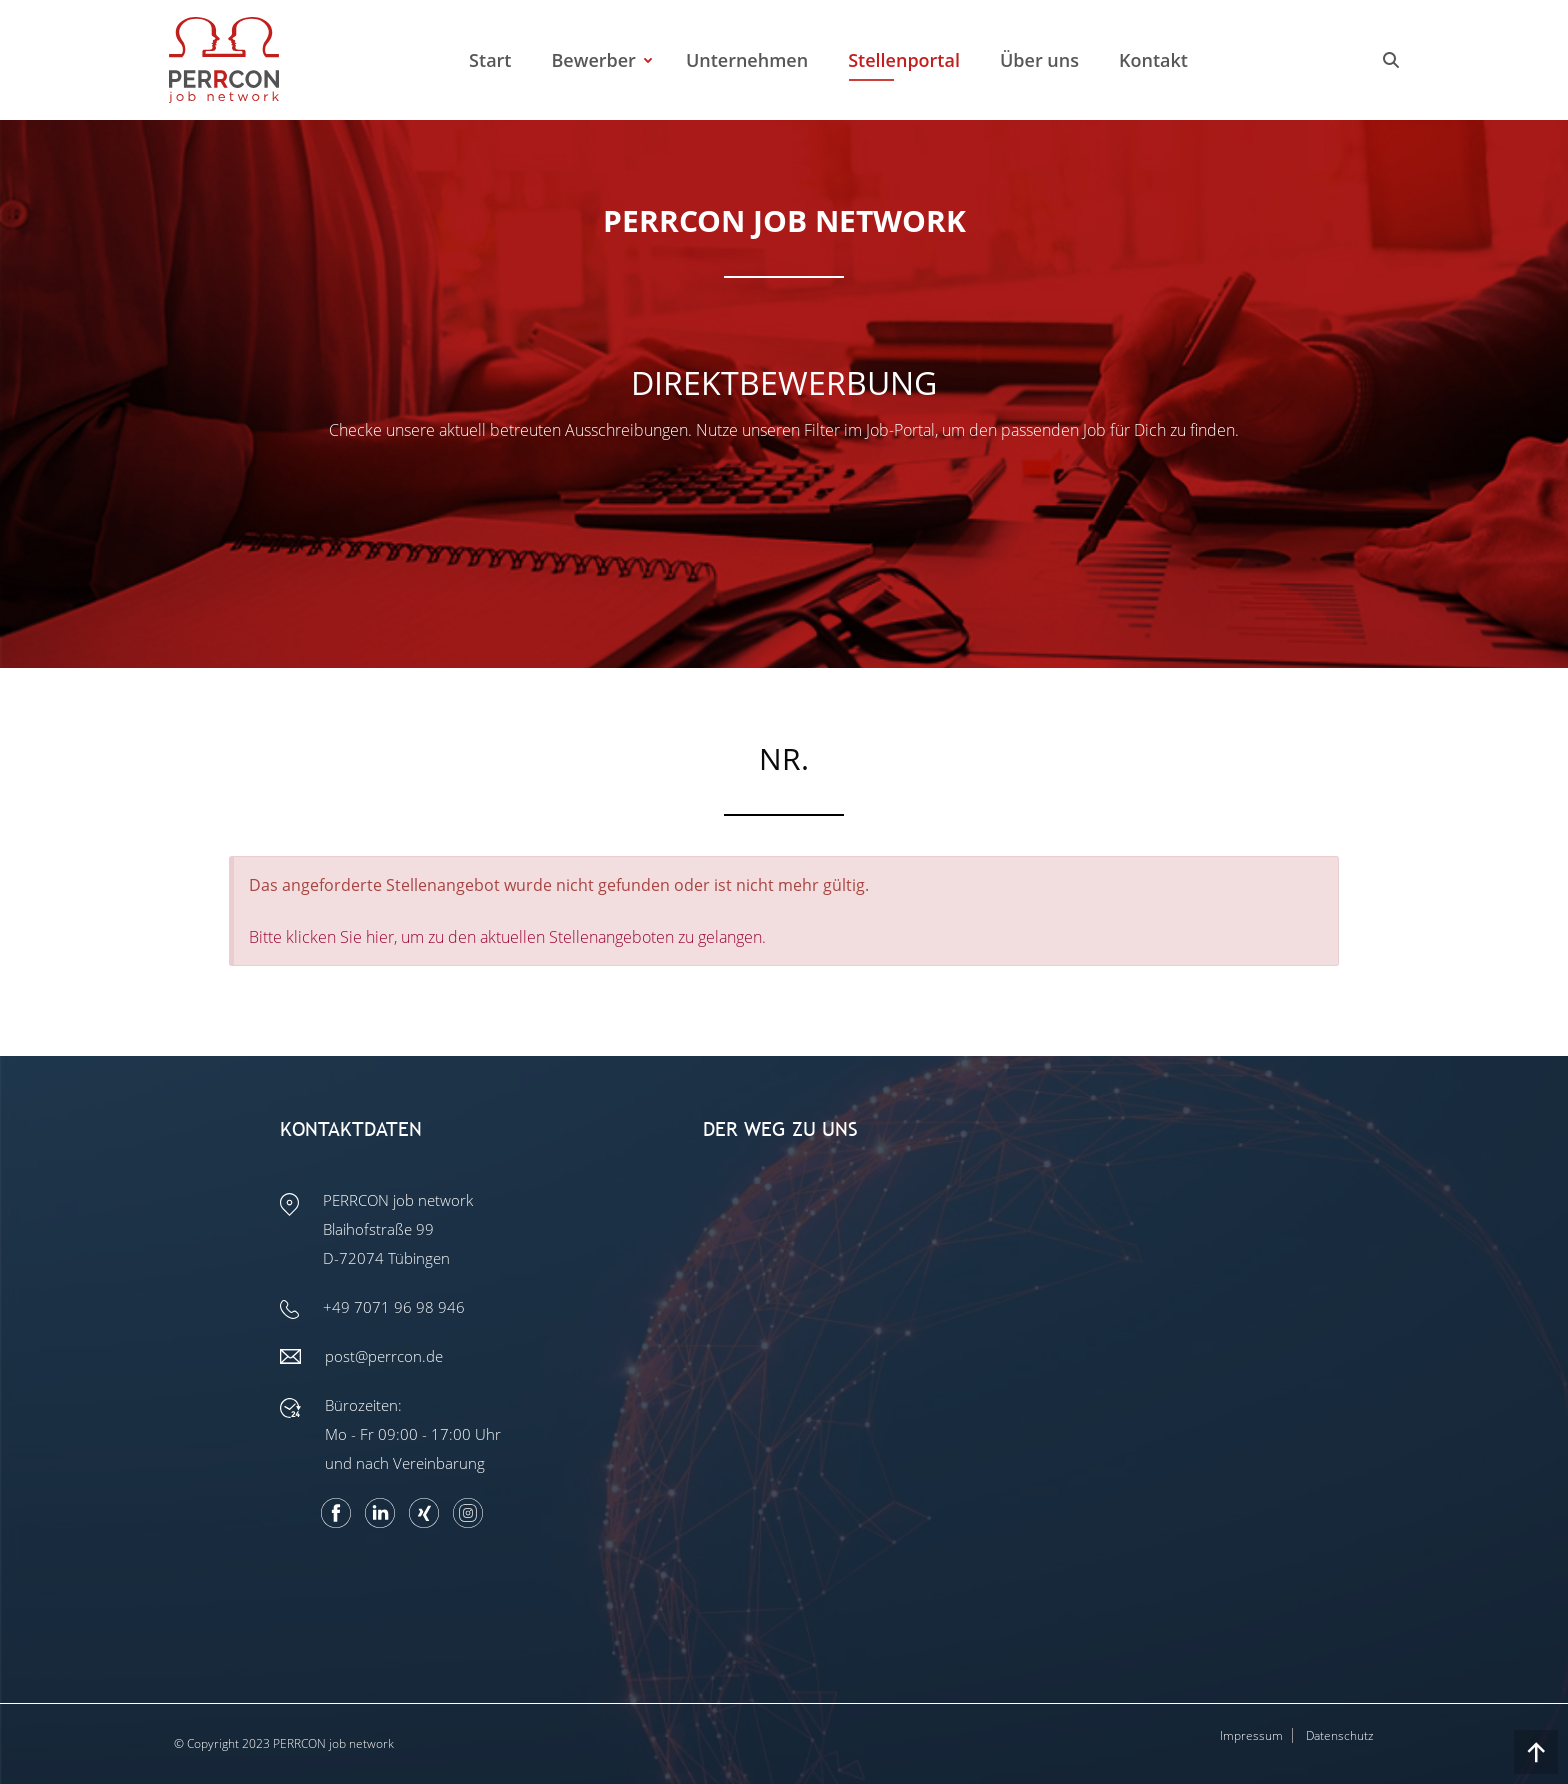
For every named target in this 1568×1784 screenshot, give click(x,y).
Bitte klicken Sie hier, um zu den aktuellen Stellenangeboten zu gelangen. (507, 937)
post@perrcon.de (384, 1356)
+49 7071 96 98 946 (394, 1307)
